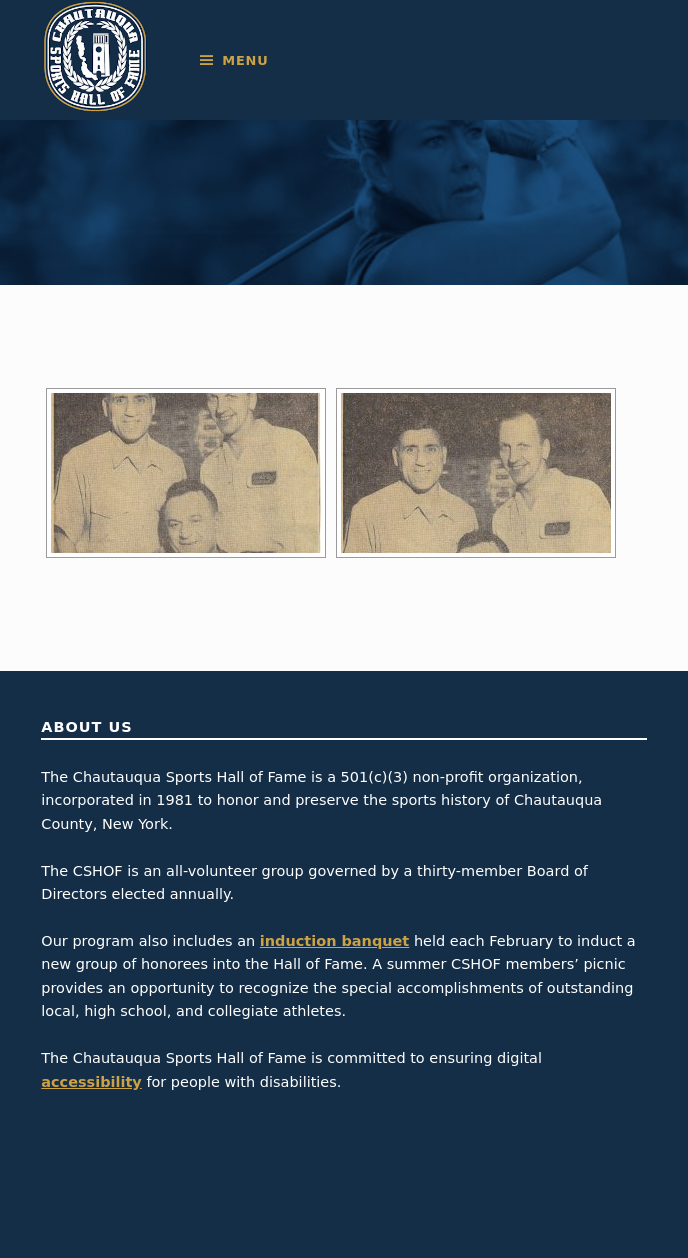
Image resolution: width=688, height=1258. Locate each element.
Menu (245, 60)
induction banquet (334, 941)
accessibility (91, 1082)
